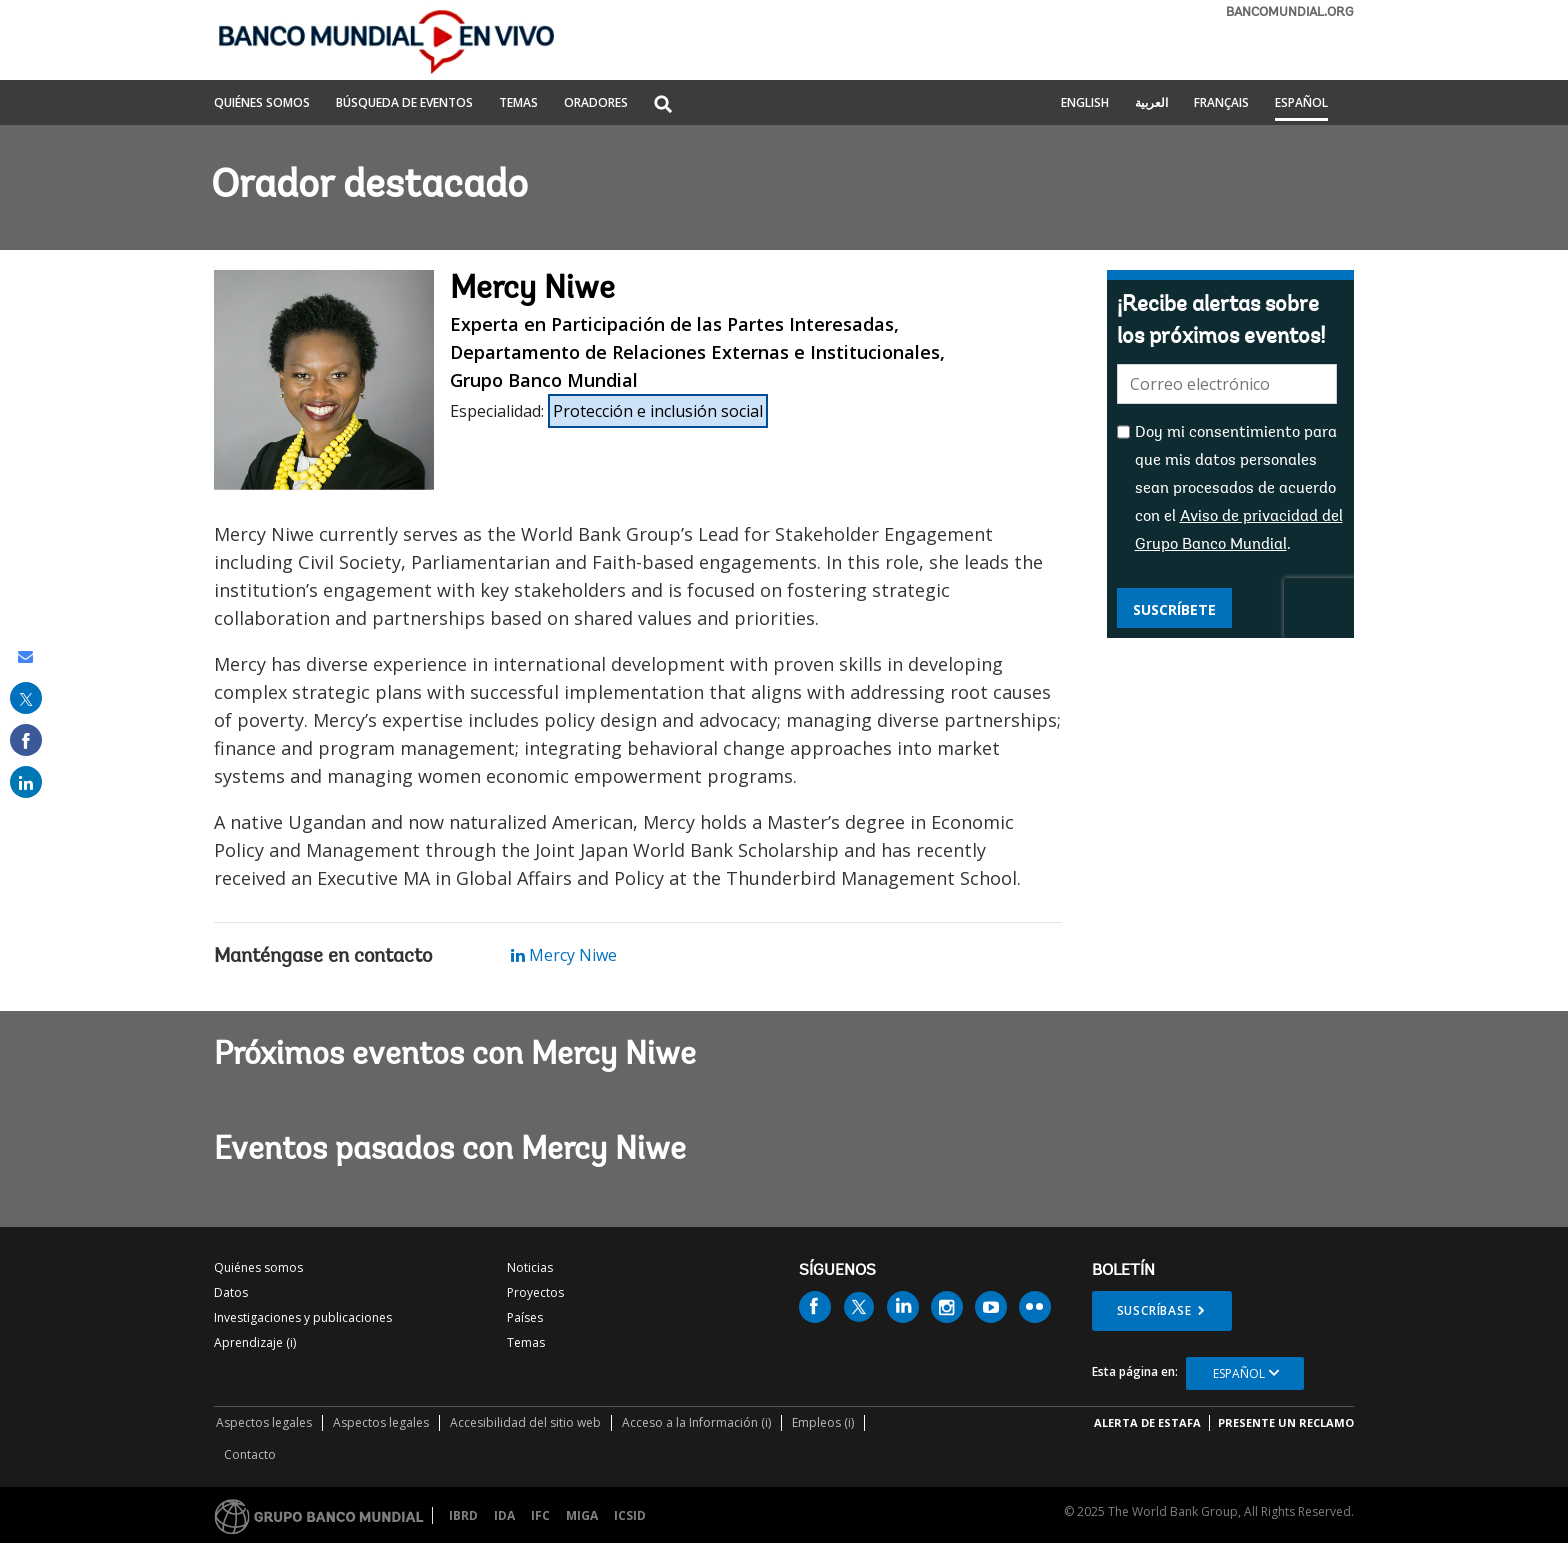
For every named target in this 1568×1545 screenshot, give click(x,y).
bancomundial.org (1290, 12)
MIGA (582, 1515)
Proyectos (535, 1292)
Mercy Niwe (564, 955)
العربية (1151, 104)
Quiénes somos (258, 1267)
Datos (231, 1292)
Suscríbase (1154, 1310)
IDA (504, 1515)
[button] (663, 105)
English (1085, 104)
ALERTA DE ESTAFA (1147, 1422)
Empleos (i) (823, 1422)
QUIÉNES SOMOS (262, 104)
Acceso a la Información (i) (696, 1422)
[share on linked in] (26, 782)
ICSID (630, 1515)
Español (1301, 104)
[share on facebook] (26, 740)
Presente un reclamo (1286, 1422)
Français (1221, 104)
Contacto (250, 1454)
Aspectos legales (264, 1422)
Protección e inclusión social (658, 411)
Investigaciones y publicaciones (303, 1317)
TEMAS (518, 104)
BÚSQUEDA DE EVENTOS (404, 104)
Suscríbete (1174, 609)
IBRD (463, 1515)
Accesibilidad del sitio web (525, 1422)
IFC (540, 1515)
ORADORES (596, 104)
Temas (526, 1342)
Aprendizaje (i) (255, 1342)
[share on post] (26, 698)
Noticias (530, 1267)
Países (525, 1317)
